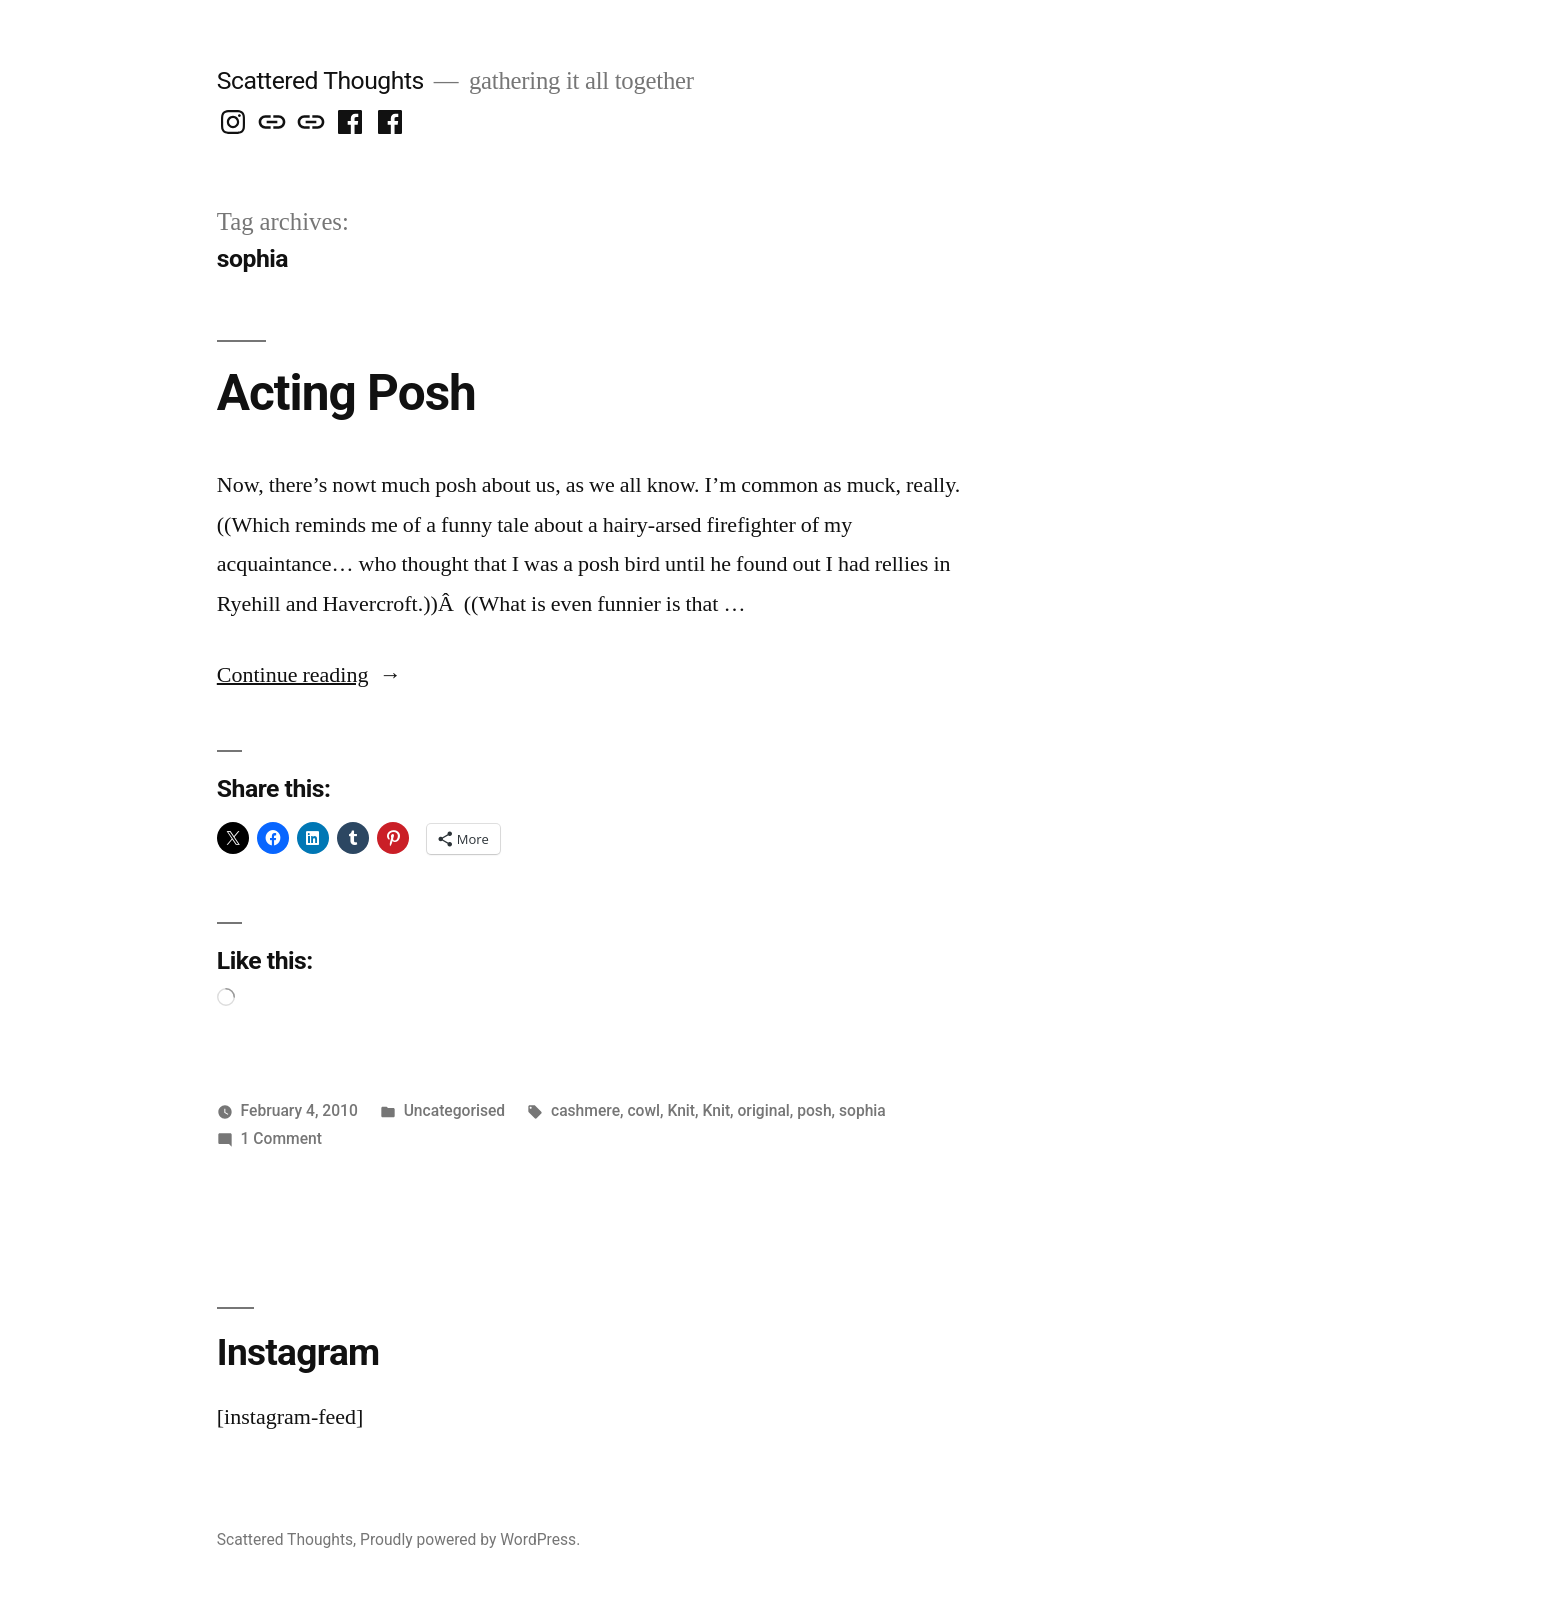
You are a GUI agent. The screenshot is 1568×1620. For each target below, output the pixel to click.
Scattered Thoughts (320, 80)
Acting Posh (346, 393)
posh (814, 1110)
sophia (862, 1110)
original (764, 1110)
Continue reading (309, 675)
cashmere (585, 1110)
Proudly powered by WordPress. (470, 1539)
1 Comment (281, 1138)
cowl (643, 1110)
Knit (681, 1110)
